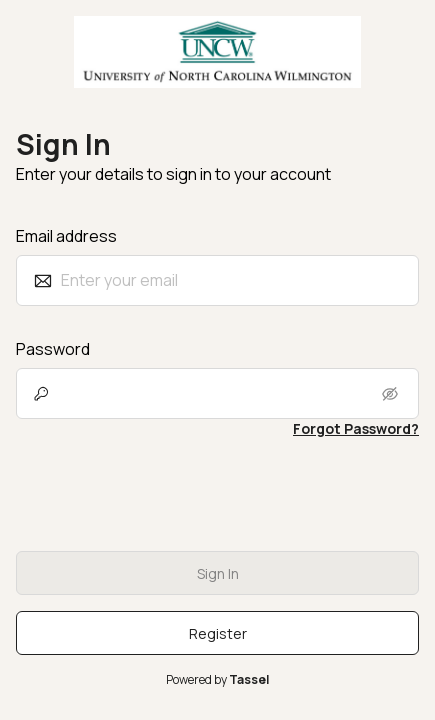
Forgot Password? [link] (356, 428)
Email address (66, 236)
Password (53, 349)
